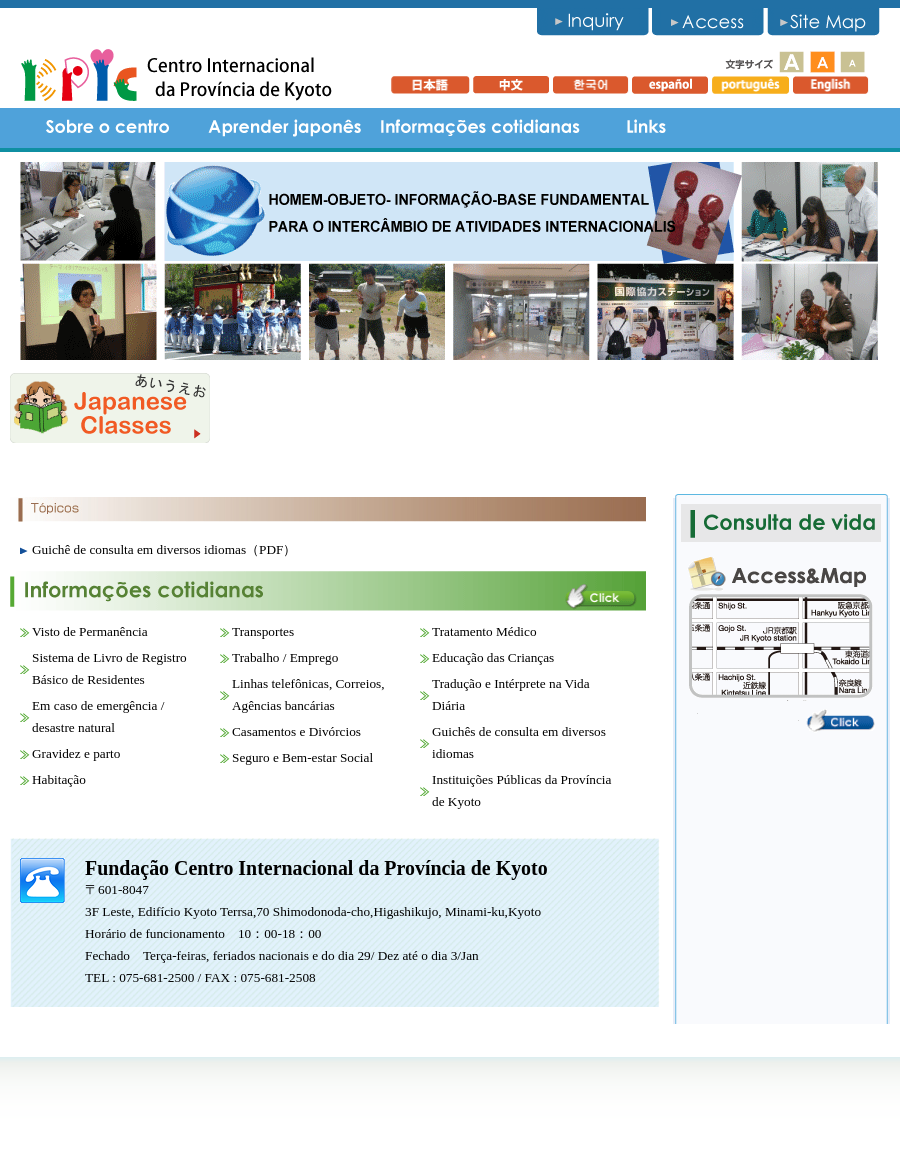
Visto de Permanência (90, 631)
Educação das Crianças (493, 657)
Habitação (59, 779)
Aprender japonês (285, 128)
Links (645, 128)
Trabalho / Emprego (285, 657)
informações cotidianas (480, 128)
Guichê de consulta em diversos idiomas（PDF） (164, 549)
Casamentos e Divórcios (296, 731)
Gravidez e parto (76, 753)
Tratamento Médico (484, 631)
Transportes (263, 631)
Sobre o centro (110, 128)
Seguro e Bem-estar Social (302, 757)
